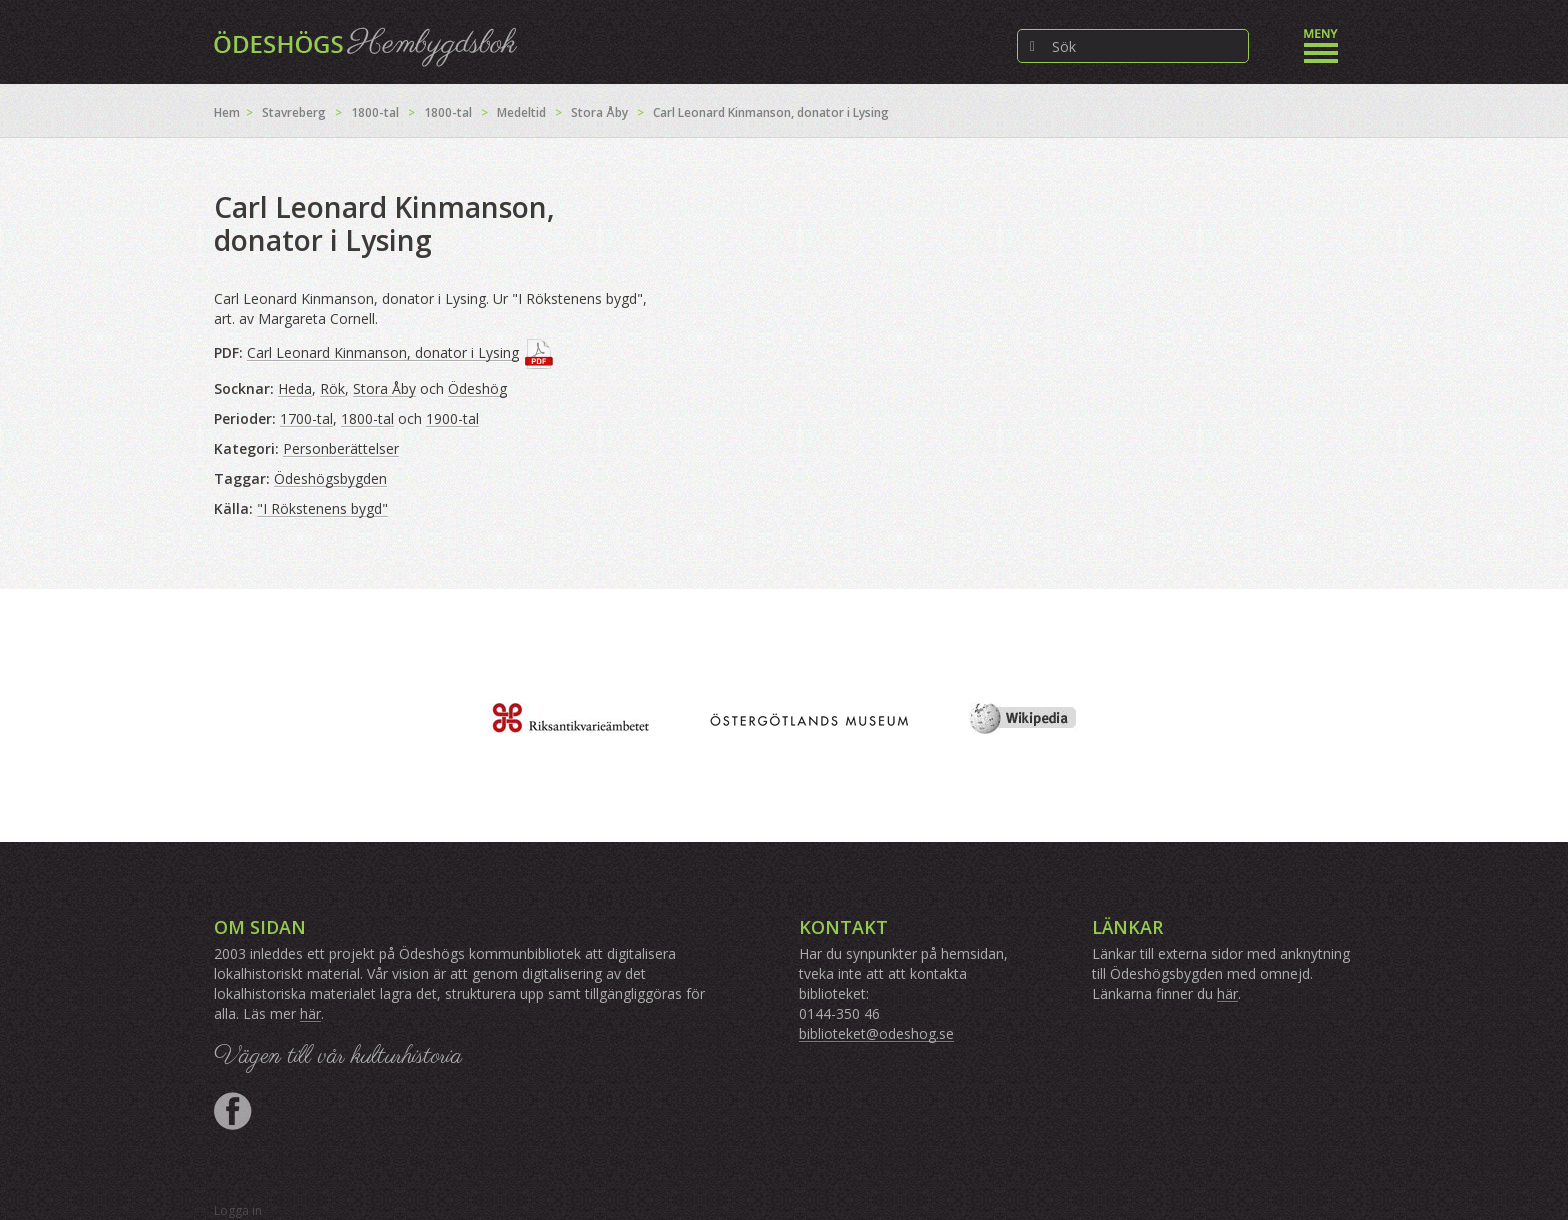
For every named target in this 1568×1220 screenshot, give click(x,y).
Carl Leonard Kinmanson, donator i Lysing (383, 352)
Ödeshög (477, 388)
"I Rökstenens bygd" (322, 508)
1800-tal (375, 112)
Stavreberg (294, 112)
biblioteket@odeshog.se (876, 1033)
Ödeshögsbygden (330, 478)
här (310, 1013)
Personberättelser (341, 448)
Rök (332, 388)
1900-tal (452, 418)
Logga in (238, 1210)
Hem (227, 112)
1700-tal (306, 418)
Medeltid (521, 112)
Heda (295, 388)
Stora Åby (599, 112)
